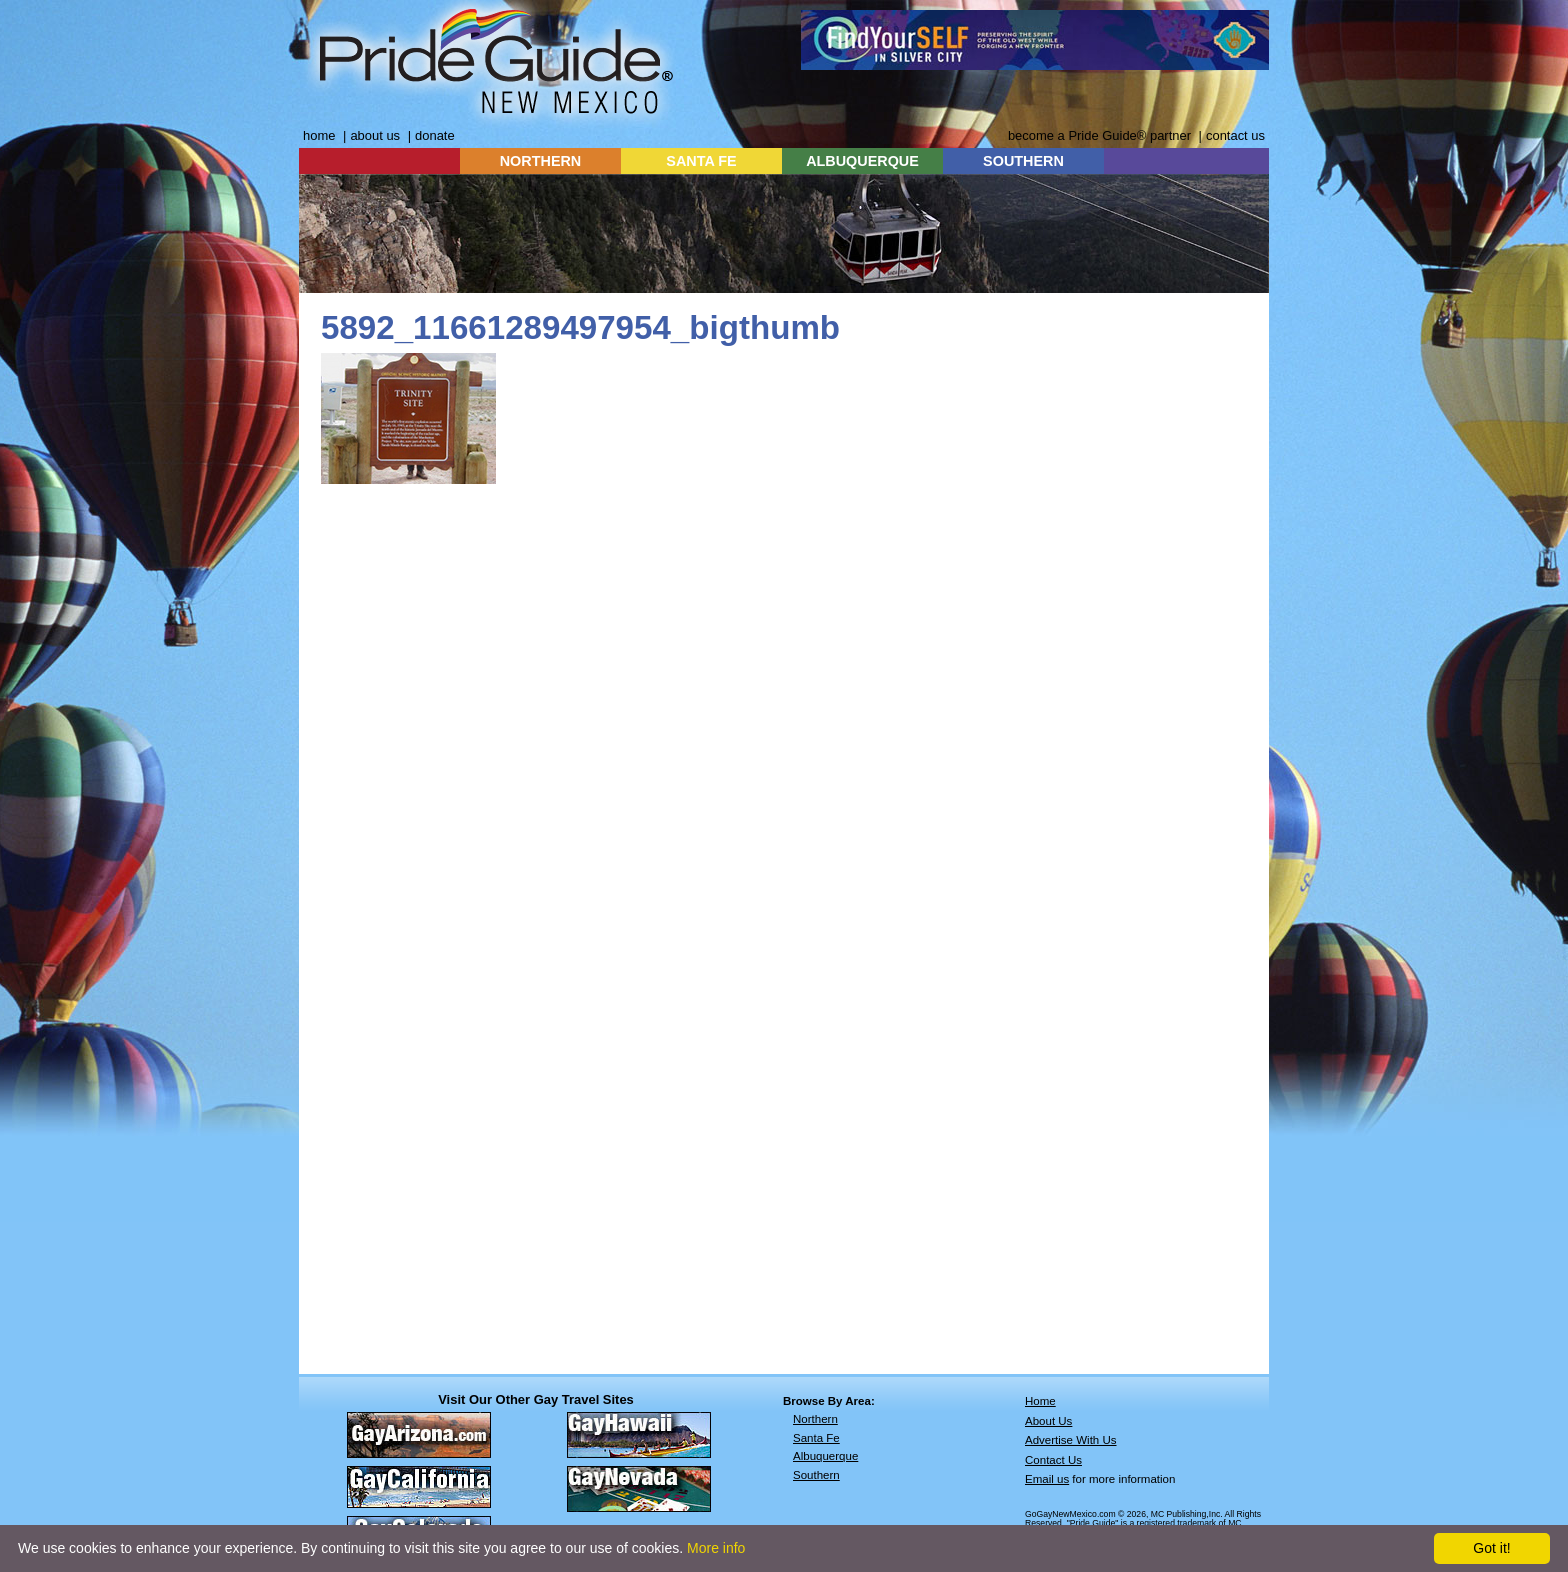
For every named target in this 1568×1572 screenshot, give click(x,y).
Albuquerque (825, 1456)
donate (435, 135)
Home (1040, 1401)
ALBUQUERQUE (862, 161)
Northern (815, 1419)
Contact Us (1053, 1460)
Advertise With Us (1071, 1440)
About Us (1048, 1421)
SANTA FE (701, 161)
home (319, 135)
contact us (1235, 135)
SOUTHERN (1023, 161)
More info (716, 1548)
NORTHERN (541, 161)
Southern (816, 1475)
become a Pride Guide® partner (1099, 135)
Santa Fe (816, 1438)
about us (375, 135)
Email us (1047, 1479)
